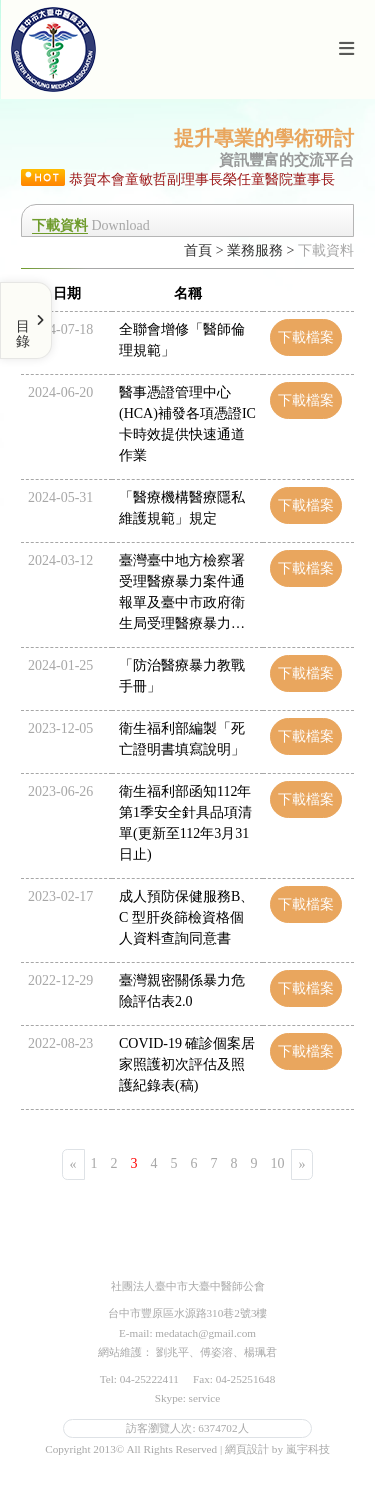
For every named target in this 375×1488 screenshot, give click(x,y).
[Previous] (73, 1164)
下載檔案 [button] (306, 337)
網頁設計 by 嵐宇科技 (277, 1449)
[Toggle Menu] (26, 320)
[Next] (302, 1164)
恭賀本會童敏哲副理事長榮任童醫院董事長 (202, 179)
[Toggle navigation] (346, 49)
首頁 (198, 250)
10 (278, 1163)
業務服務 (255, 250)
